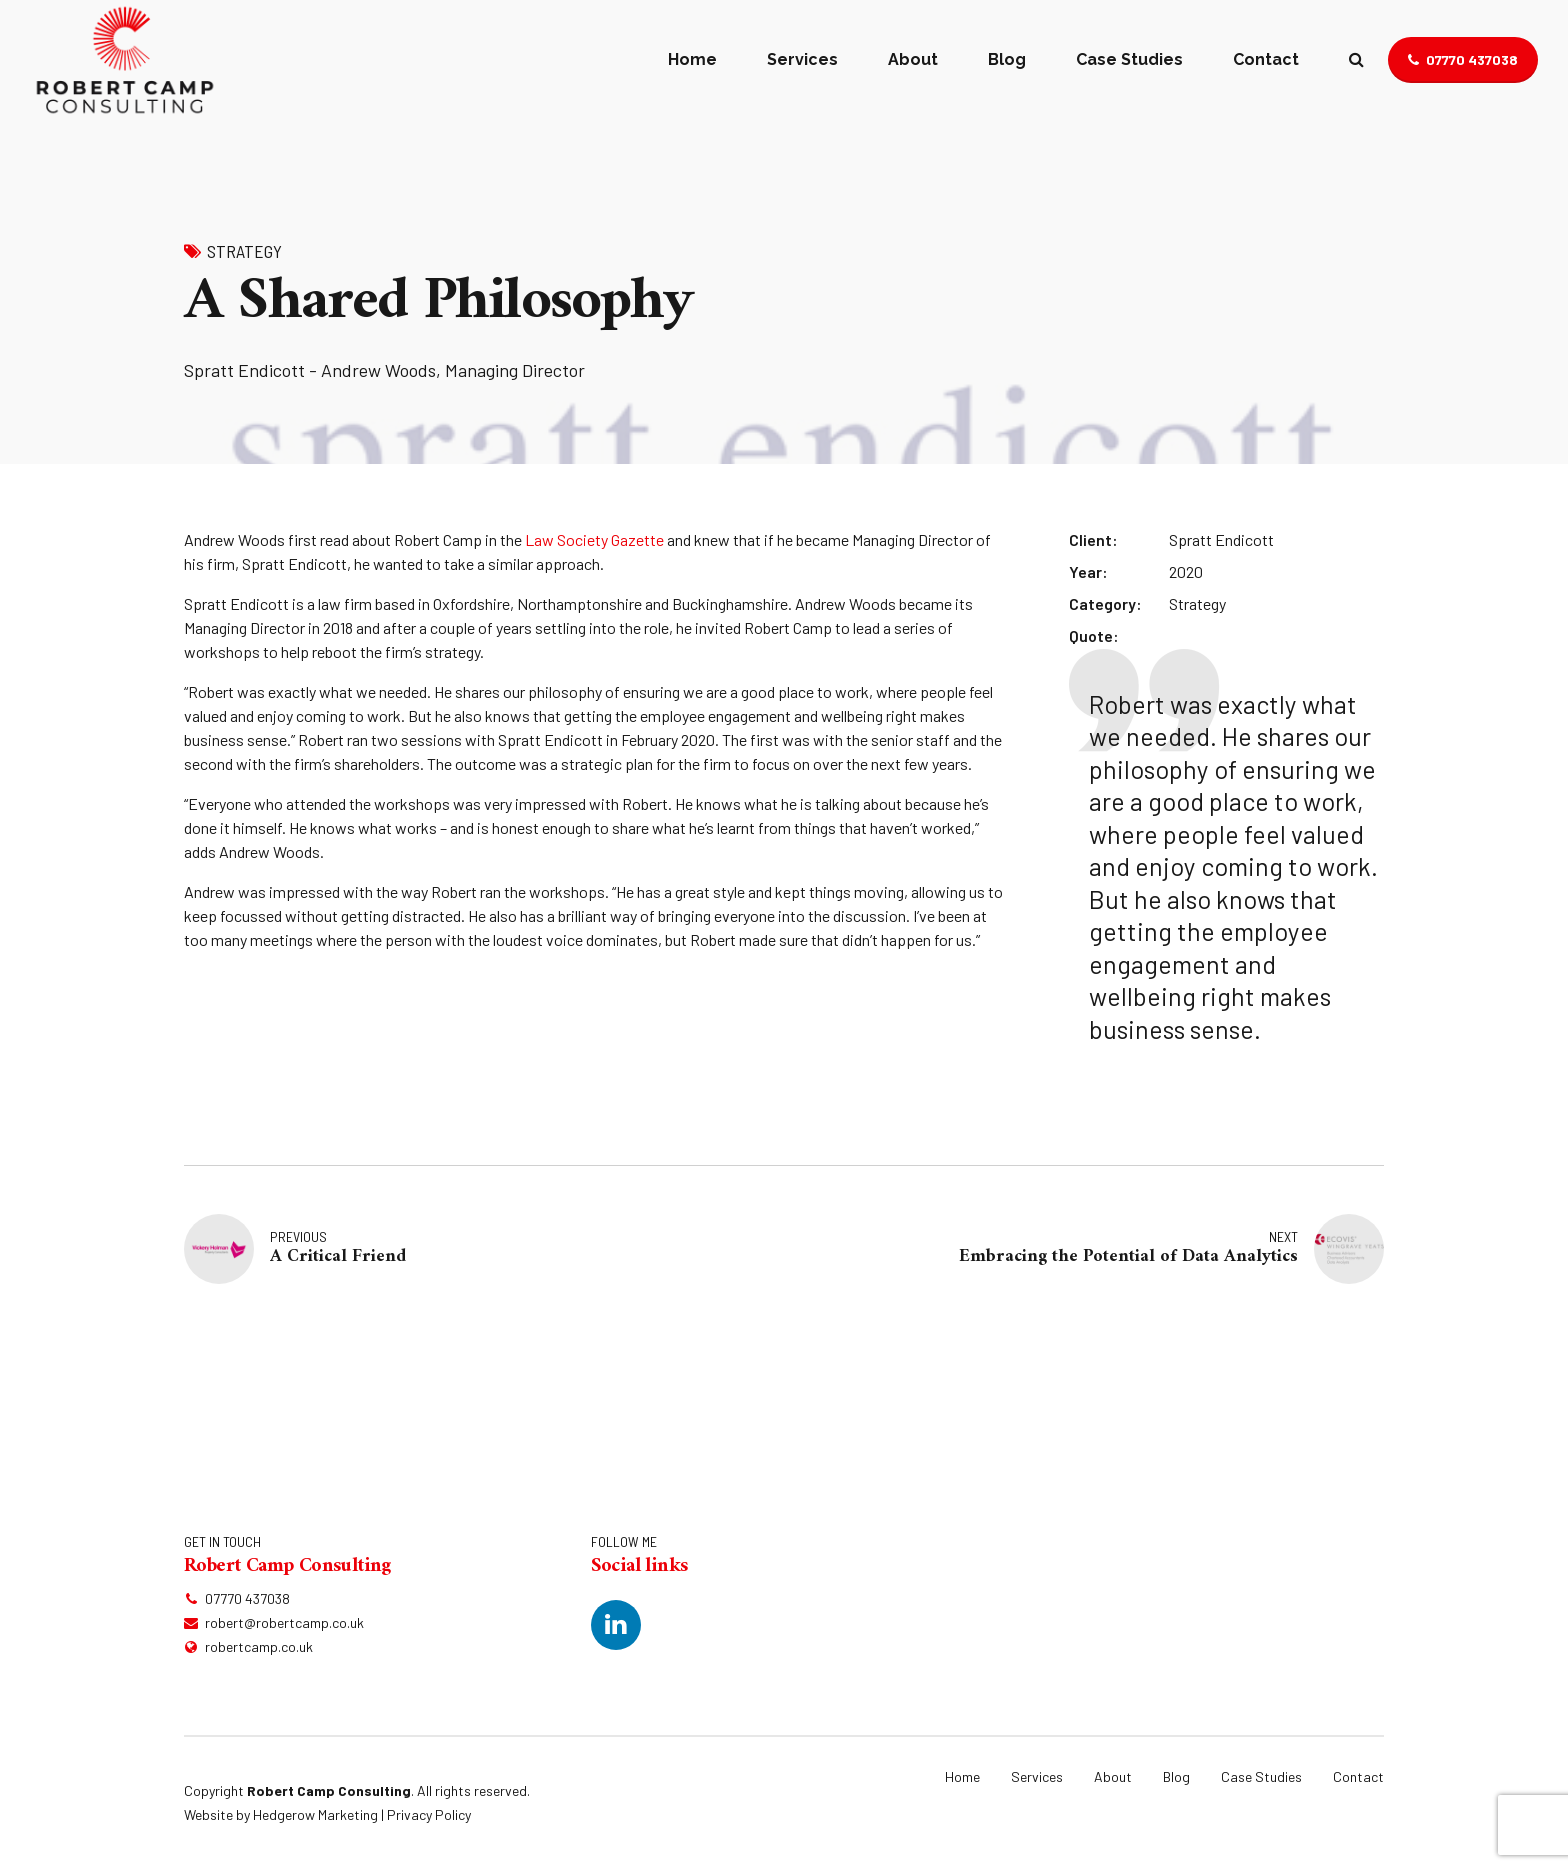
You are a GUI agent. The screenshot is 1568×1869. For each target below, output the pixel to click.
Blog (1007, 59)
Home (692, 59)
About (913, 59)
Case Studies (1129, 59)
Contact (1266, 59)
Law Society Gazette (594, 539)
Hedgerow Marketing (315, 1814)
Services (802, 59)
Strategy (244, 251)
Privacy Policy (429, 1814)
